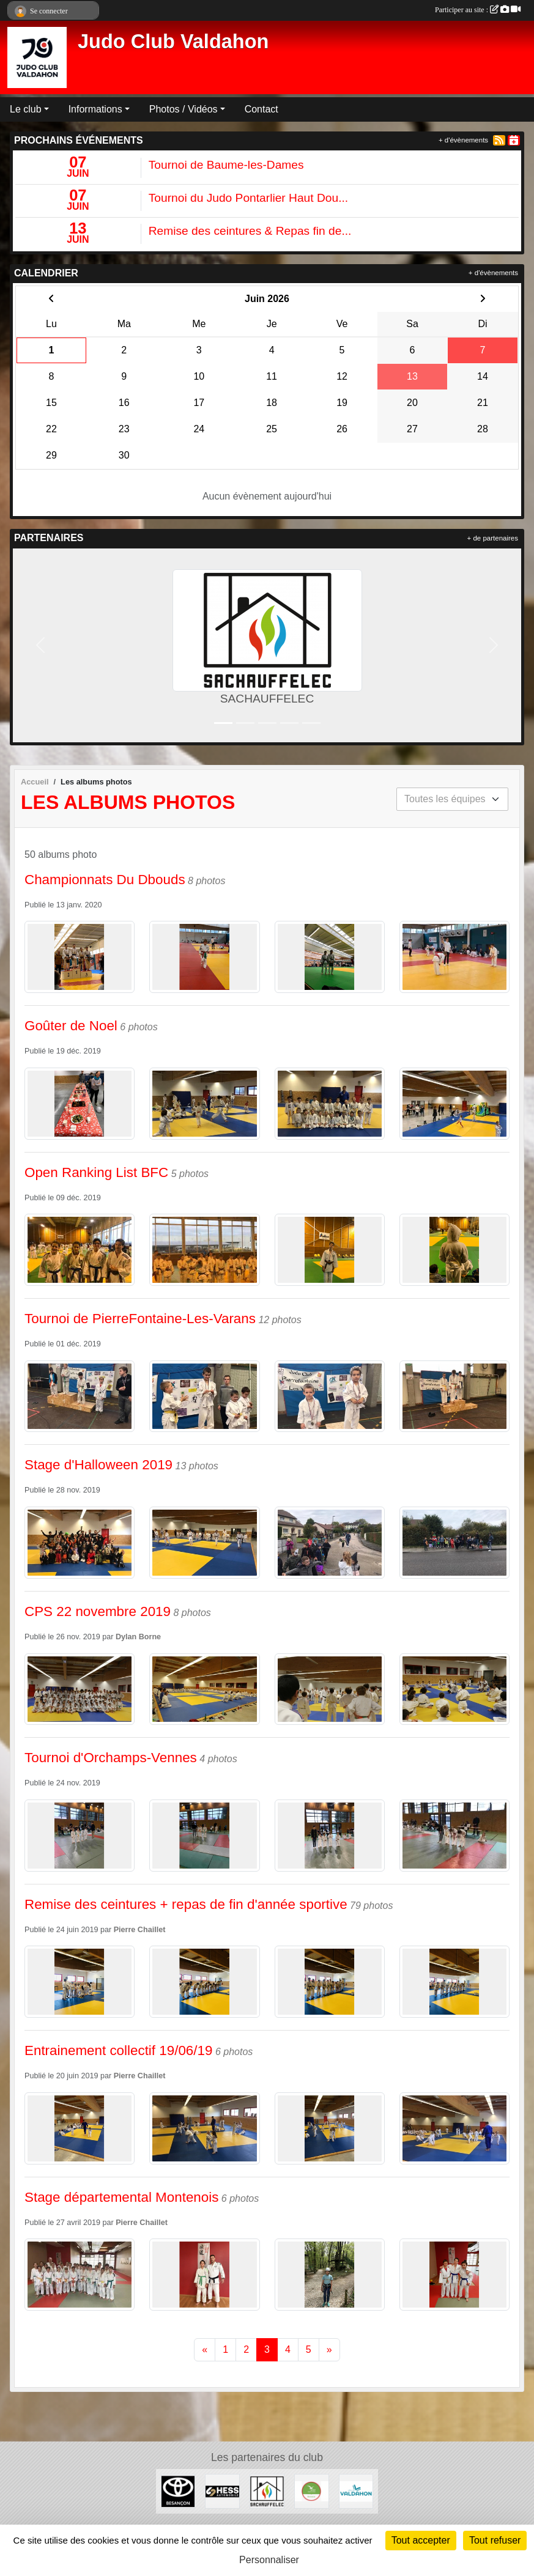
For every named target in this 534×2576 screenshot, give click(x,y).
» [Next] (329, 2349)
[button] (40, 645)
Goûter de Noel (70, 1025)
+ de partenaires (492, 538)
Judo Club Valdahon (173, 42)
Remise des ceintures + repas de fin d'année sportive (185, 1904)
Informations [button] (95, 109)
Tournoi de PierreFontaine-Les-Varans (140, 1318)
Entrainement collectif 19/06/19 (118, 2050)
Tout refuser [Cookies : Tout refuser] (495, 2540)
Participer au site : (478, 10)
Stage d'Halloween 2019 (98, 1464)
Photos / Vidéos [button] (183, 109)
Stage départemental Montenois (121, 2197)
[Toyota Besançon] (178, 2491)
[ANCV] (311, 2491)
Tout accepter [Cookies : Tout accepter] (420, 2540)
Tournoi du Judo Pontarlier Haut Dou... (248, 197)
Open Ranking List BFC (96, 1172)
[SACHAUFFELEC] (267, 2491)
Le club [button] (26, 109)
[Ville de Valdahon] (356, 2491)
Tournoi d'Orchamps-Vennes (110, 1757)
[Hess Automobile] (222, 2491)
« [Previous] (204, 2349)
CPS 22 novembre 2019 (97, 1611)
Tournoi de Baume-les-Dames (226, 164)
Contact (261, 109)
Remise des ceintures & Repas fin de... (250, 230)
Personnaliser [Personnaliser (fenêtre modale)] (269, 2560)
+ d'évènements (463, 140)
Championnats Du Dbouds (104, 879)
